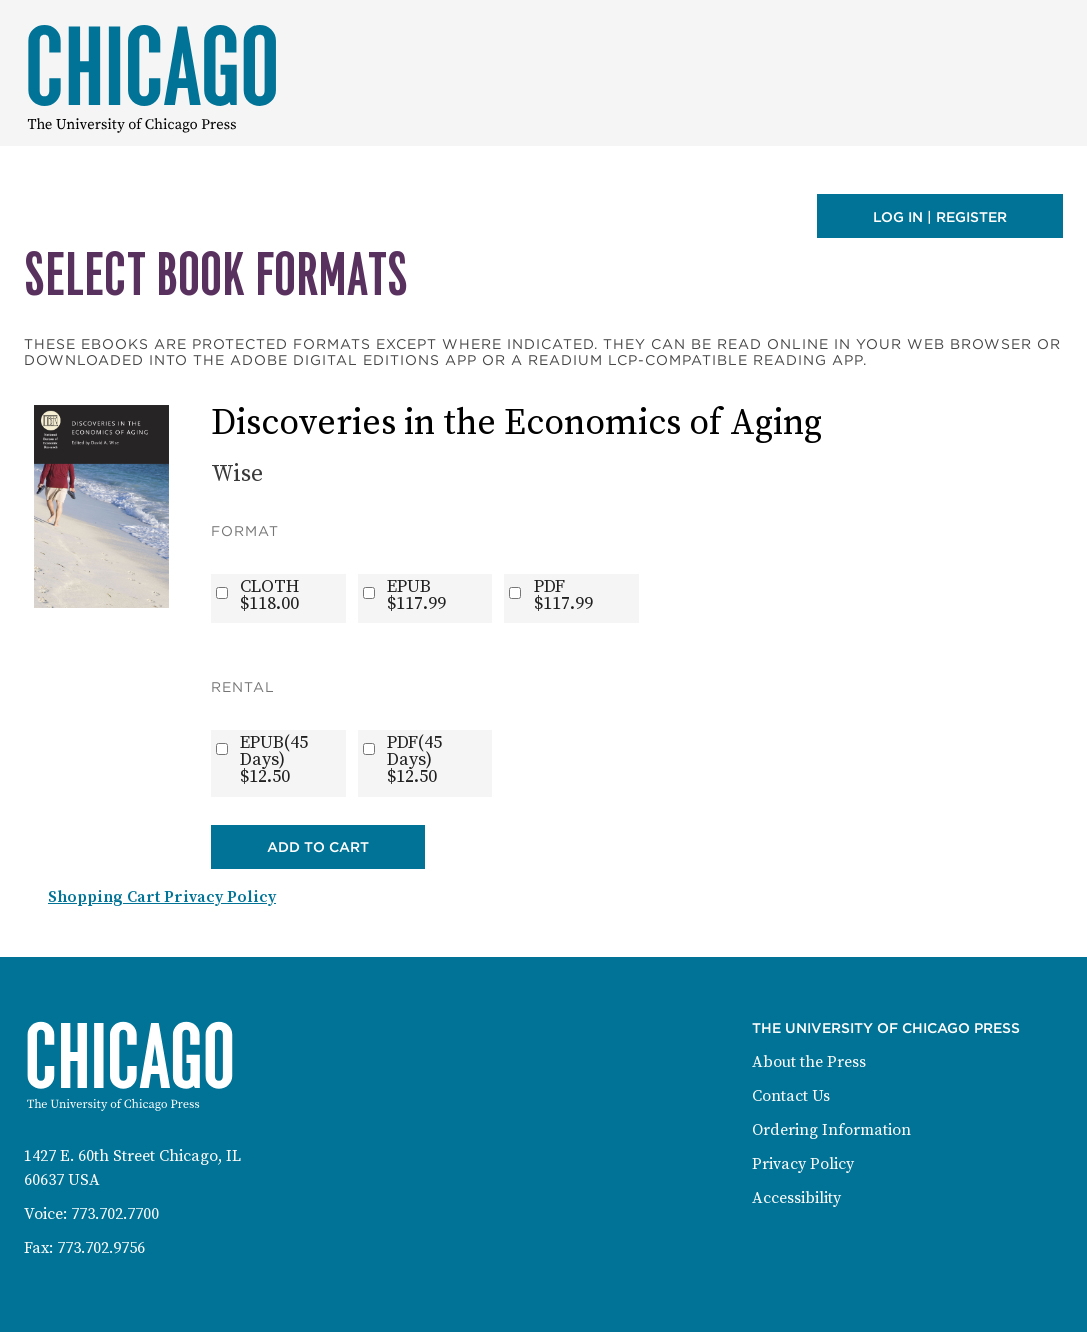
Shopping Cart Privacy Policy (162, 897)
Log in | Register (940, 217)
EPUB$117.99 (416, 595)
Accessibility (796, 1198)
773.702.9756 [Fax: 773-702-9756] (101, 1248)
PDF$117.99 (563, 595)
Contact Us (791, 1096)
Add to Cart (318, 847)
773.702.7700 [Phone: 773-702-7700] (115, 1214)
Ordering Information (831, 1130)
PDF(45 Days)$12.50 (414, 759)
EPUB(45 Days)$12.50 (274, 759)
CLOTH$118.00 (269, 595)
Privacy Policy (803, 1164)
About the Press (809, 1062)
